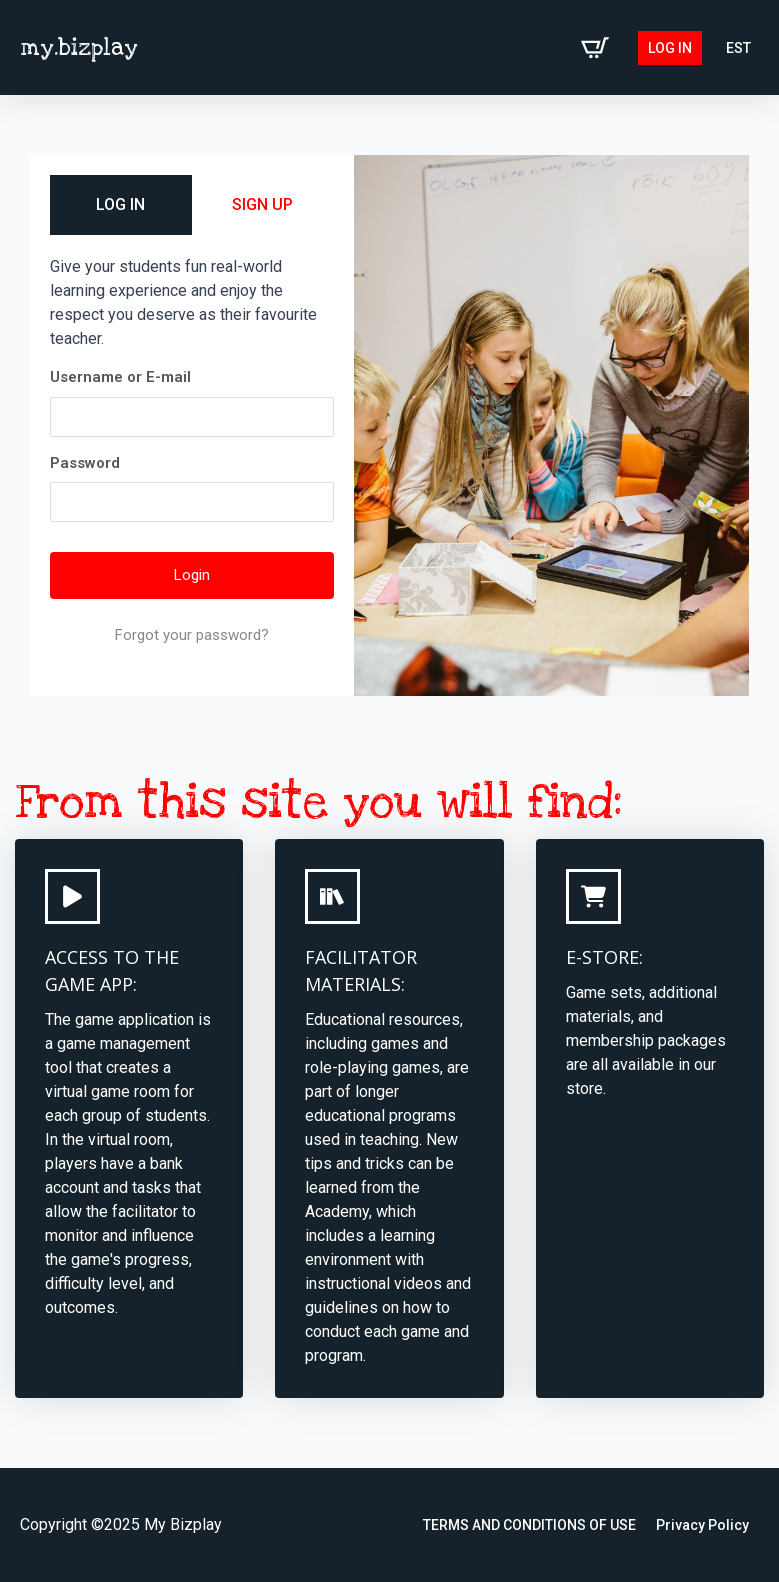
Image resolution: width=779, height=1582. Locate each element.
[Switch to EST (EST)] (738, 48)
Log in (670, 48)
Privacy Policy (702, 1525)
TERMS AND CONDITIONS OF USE (529, 1525)
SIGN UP (262, 204)
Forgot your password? (192, 635)
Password (85, 463)
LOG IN (120, 204)
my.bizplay (79, 48)
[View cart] (595, 48)
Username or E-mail (120, 377)
